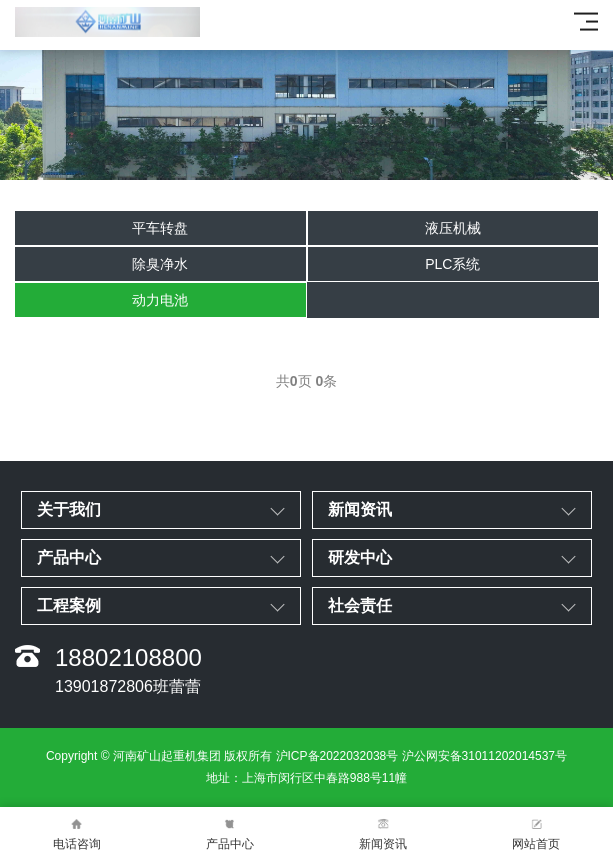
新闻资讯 (383, 832)
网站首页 (536, 832)
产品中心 (229, 832)
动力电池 (160, 300)
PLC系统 (452, 264)
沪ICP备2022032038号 (337, 756)
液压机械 (453, 228)
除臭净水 (160, 264)
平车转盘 (160, 228)
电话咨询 (76, 832)
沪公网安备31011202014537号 (484, 756)
